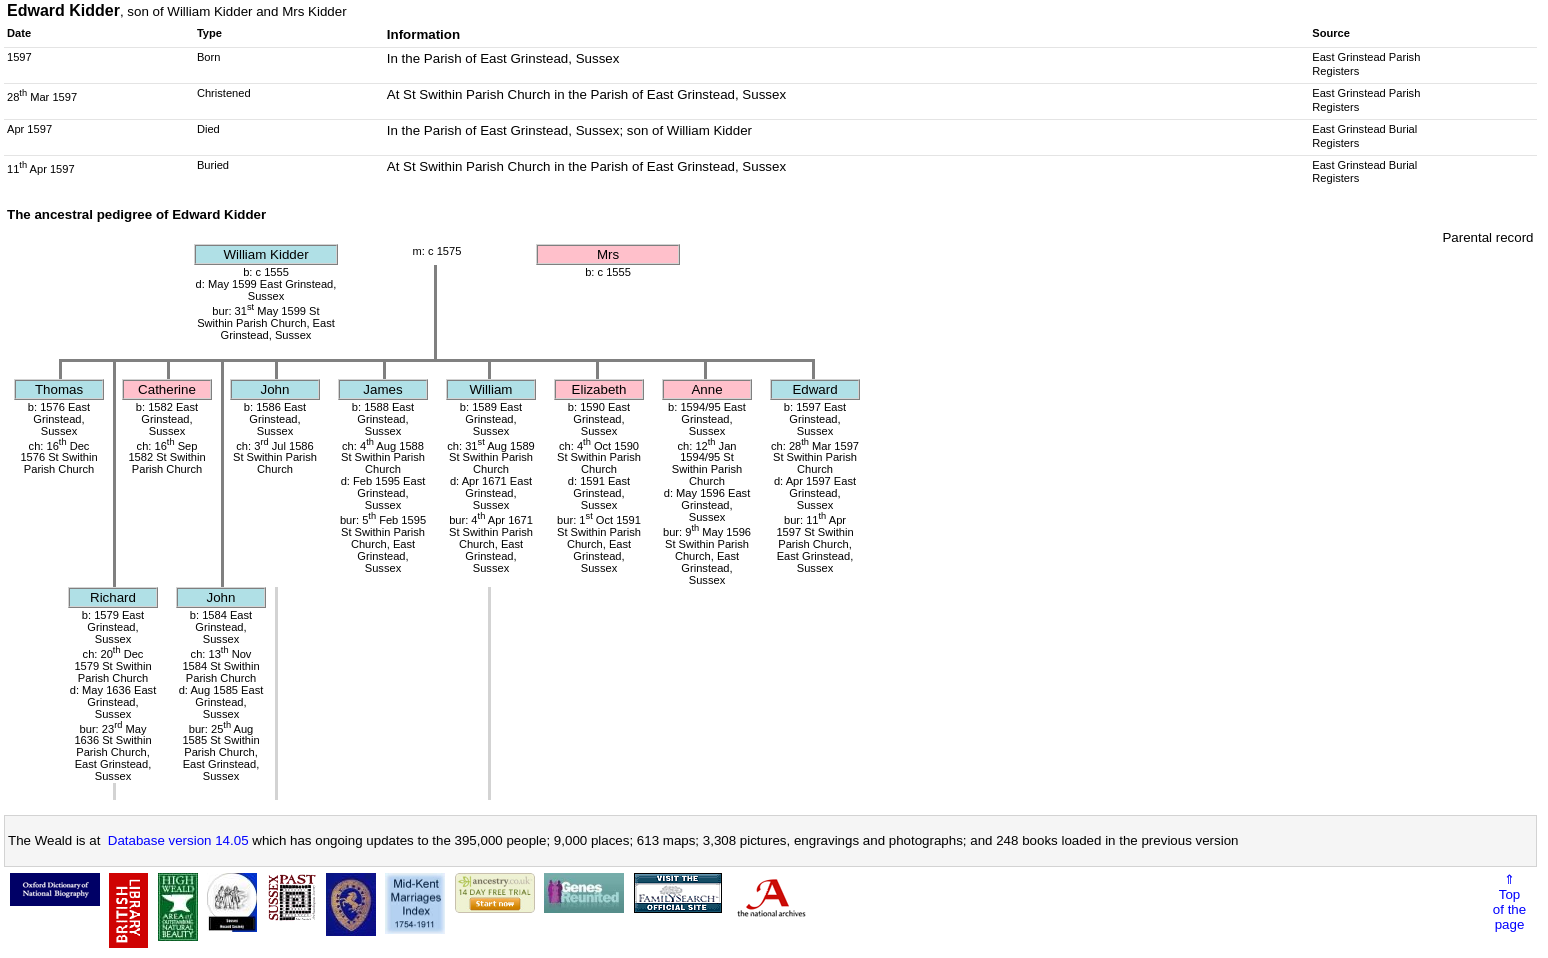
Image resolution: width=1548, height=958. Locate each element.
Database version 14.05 (178, 840)
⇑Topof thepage (1509, 902)
